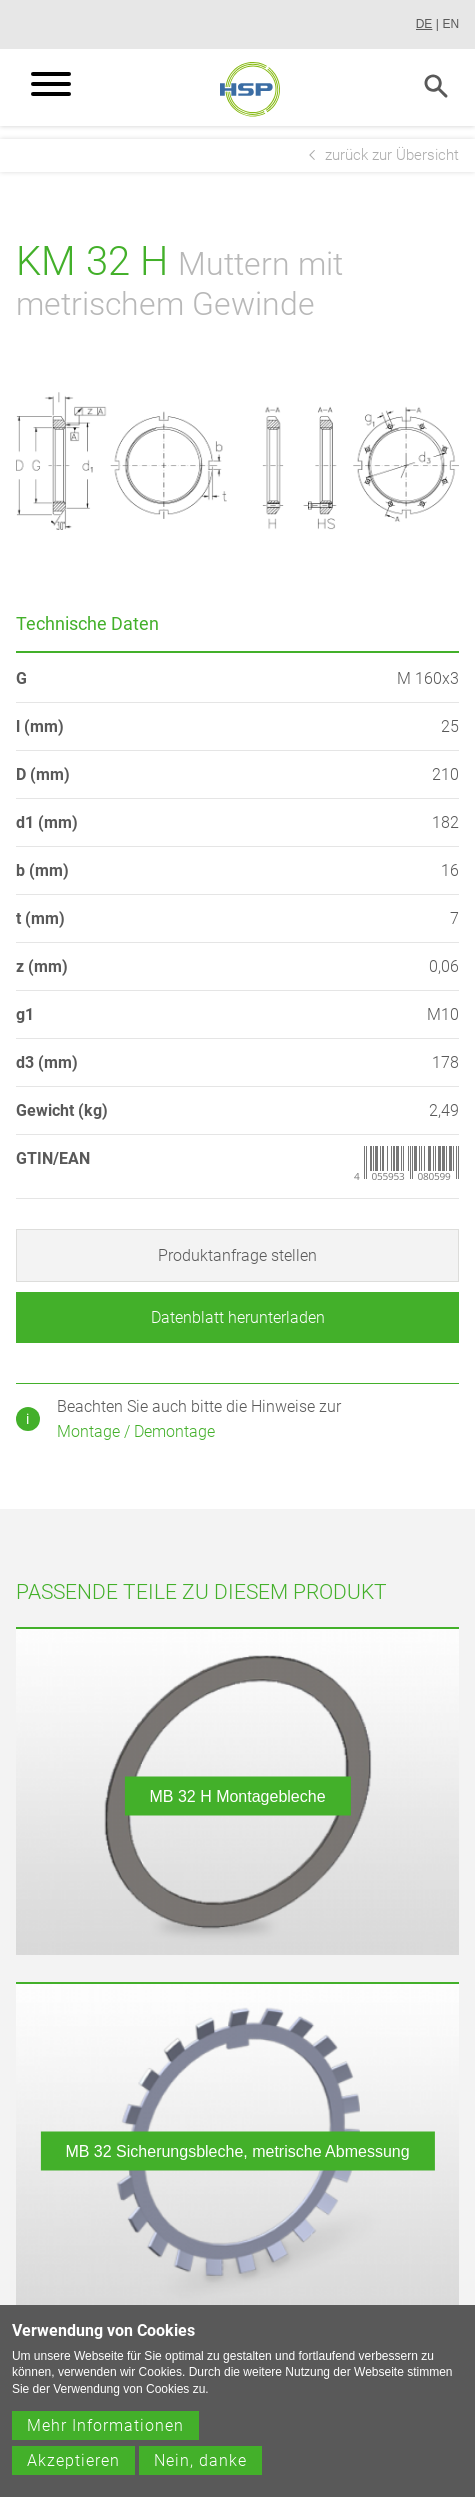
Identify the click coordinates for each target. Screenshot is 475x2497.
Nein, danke (200, 2475)
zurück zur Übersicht (392, 155)
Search (436, 86)
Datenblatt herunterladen (238, 1317)
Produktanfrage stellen (237, 1255)
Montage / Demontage (136, 1431)
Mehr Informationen (105, 2440)
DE (424, 24)
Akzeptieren (73, 2475)
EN (450, 24)
